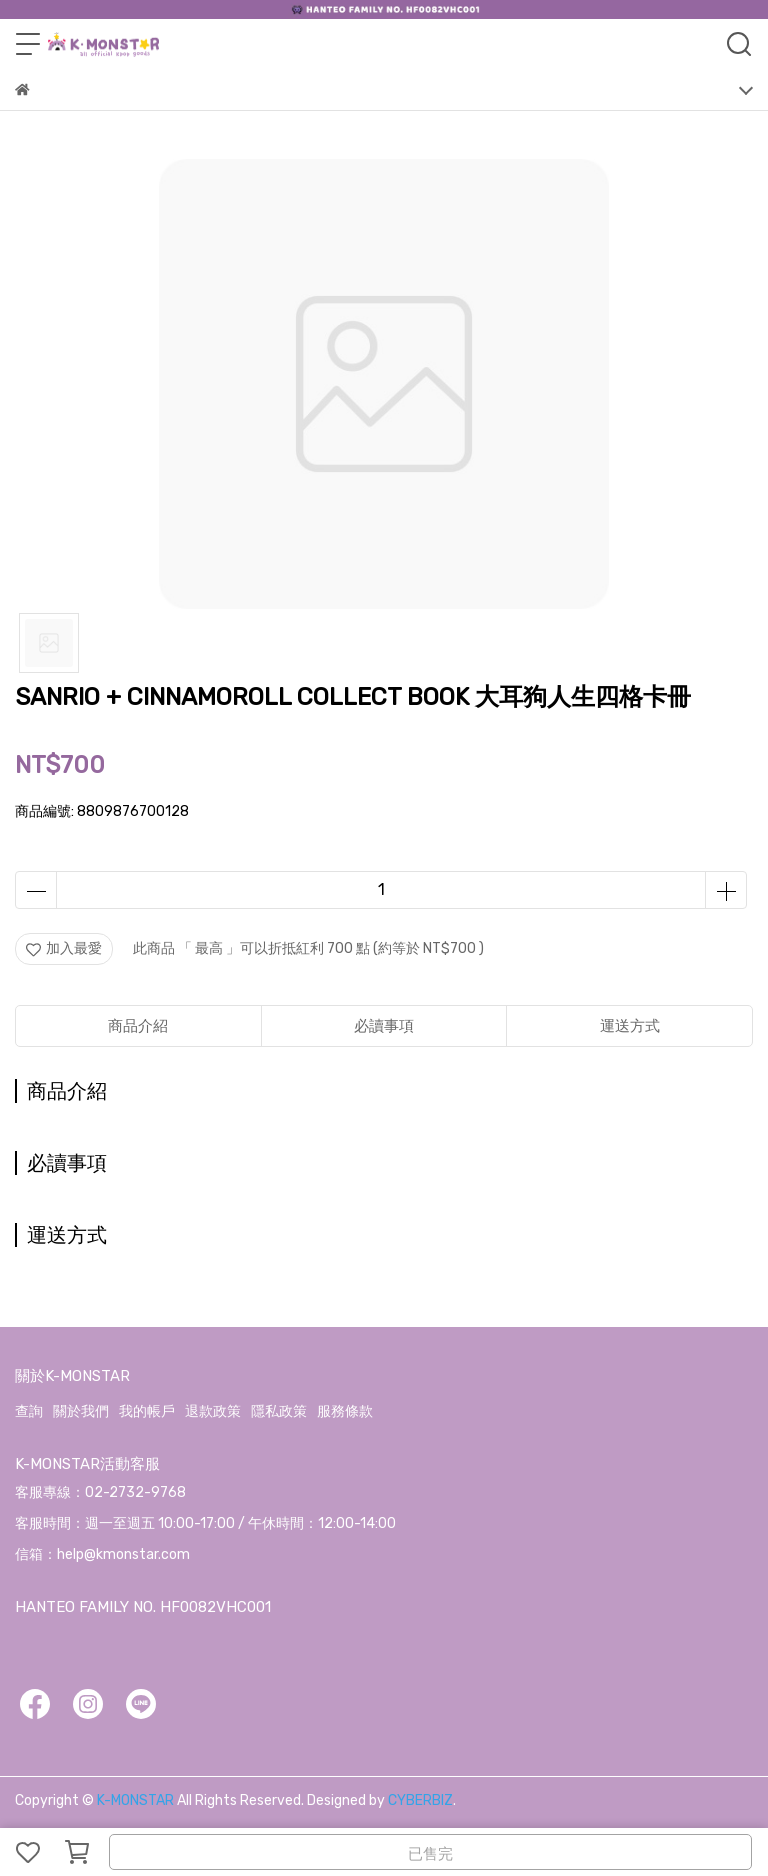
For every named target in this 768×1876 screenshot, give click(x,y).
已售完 (430, 1854)
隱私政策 (279, 1411)
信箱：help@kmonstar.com (102, 1554)
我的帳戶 (147, 1411)
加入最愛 (64, 948)
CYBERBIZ (420, 1800)
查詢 (29, 1411)
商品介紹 (138, 1026)
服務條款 (345, 1411)
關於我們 (81, 1411)
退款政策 (213, 1411)
